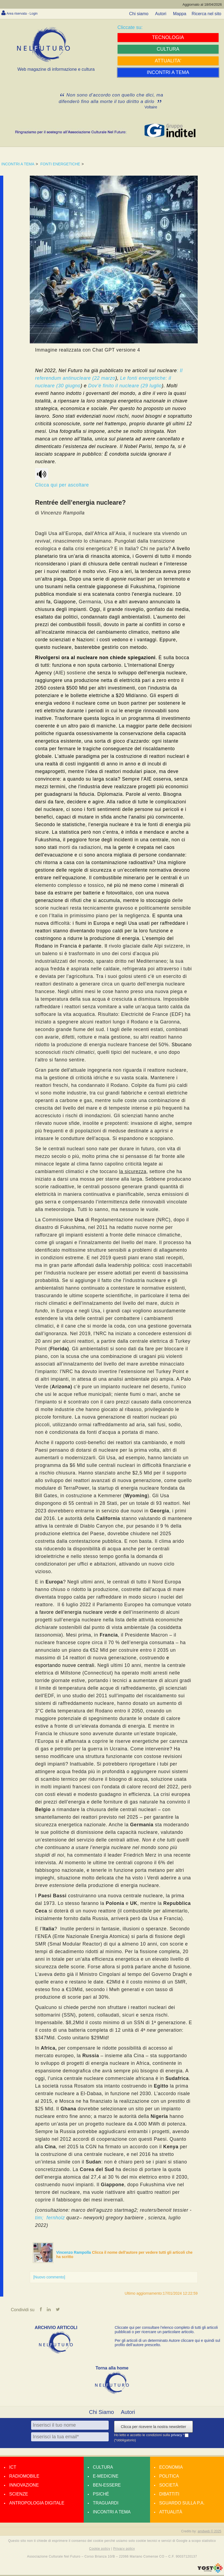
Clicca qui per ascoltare (62, 478)
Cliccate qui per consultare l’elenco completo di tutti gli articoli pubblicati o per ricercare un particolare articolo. (166, 2330)
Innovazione (24, 2486)
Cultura (103, 2468)
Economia (171, 2468)
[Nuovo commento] (49, 2277)
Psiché (101, 2495)
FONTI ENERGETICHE (60, 164)
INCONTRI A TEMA (17, 164)
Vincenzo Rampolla (74, 2252)
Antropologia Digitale (36, 2504)
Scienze (18, 2495)
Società (168, 2486)
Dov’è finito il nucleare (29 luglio (125, 385)
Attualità (170, 2513)
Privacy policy (124, 2550)
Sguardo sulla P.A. (182, 2504)
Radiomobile (24, 2477)
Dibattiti (169, 2495)
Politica (169, 2477)
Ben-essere (107, 2486)
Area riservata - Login (27, 13)
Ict (12, 2468)
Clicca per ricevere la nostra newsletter (153, 2428)
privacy (177, 2436)
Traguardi (105, 2504)
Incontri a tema (112, 2513)
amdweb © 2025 (209, 2532)
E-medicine (105, 2477)
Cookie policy (99, 2550)
